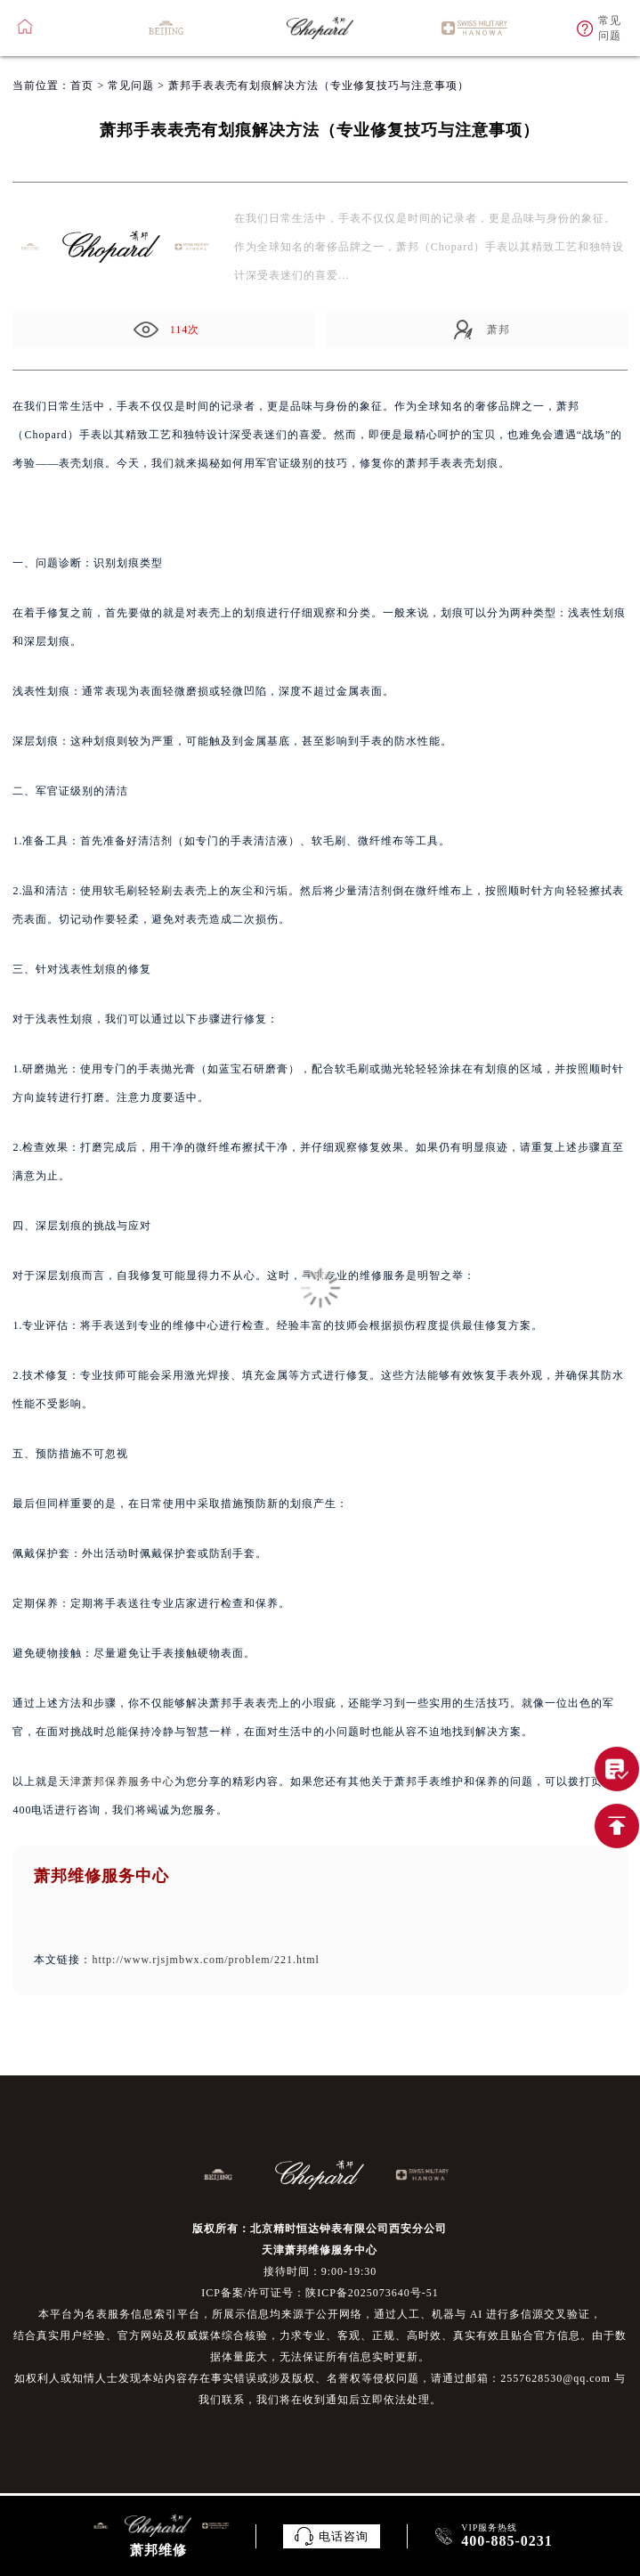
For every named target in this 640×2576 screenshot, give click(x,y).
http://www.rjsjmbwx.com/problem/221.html (206, 1959)
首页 (81, 85)
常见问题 (131, 85)
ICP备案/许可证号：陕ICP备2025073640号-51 (320, 2293)
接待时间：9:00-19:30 (320, 2271)
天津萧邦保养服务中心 (116, 1781)
